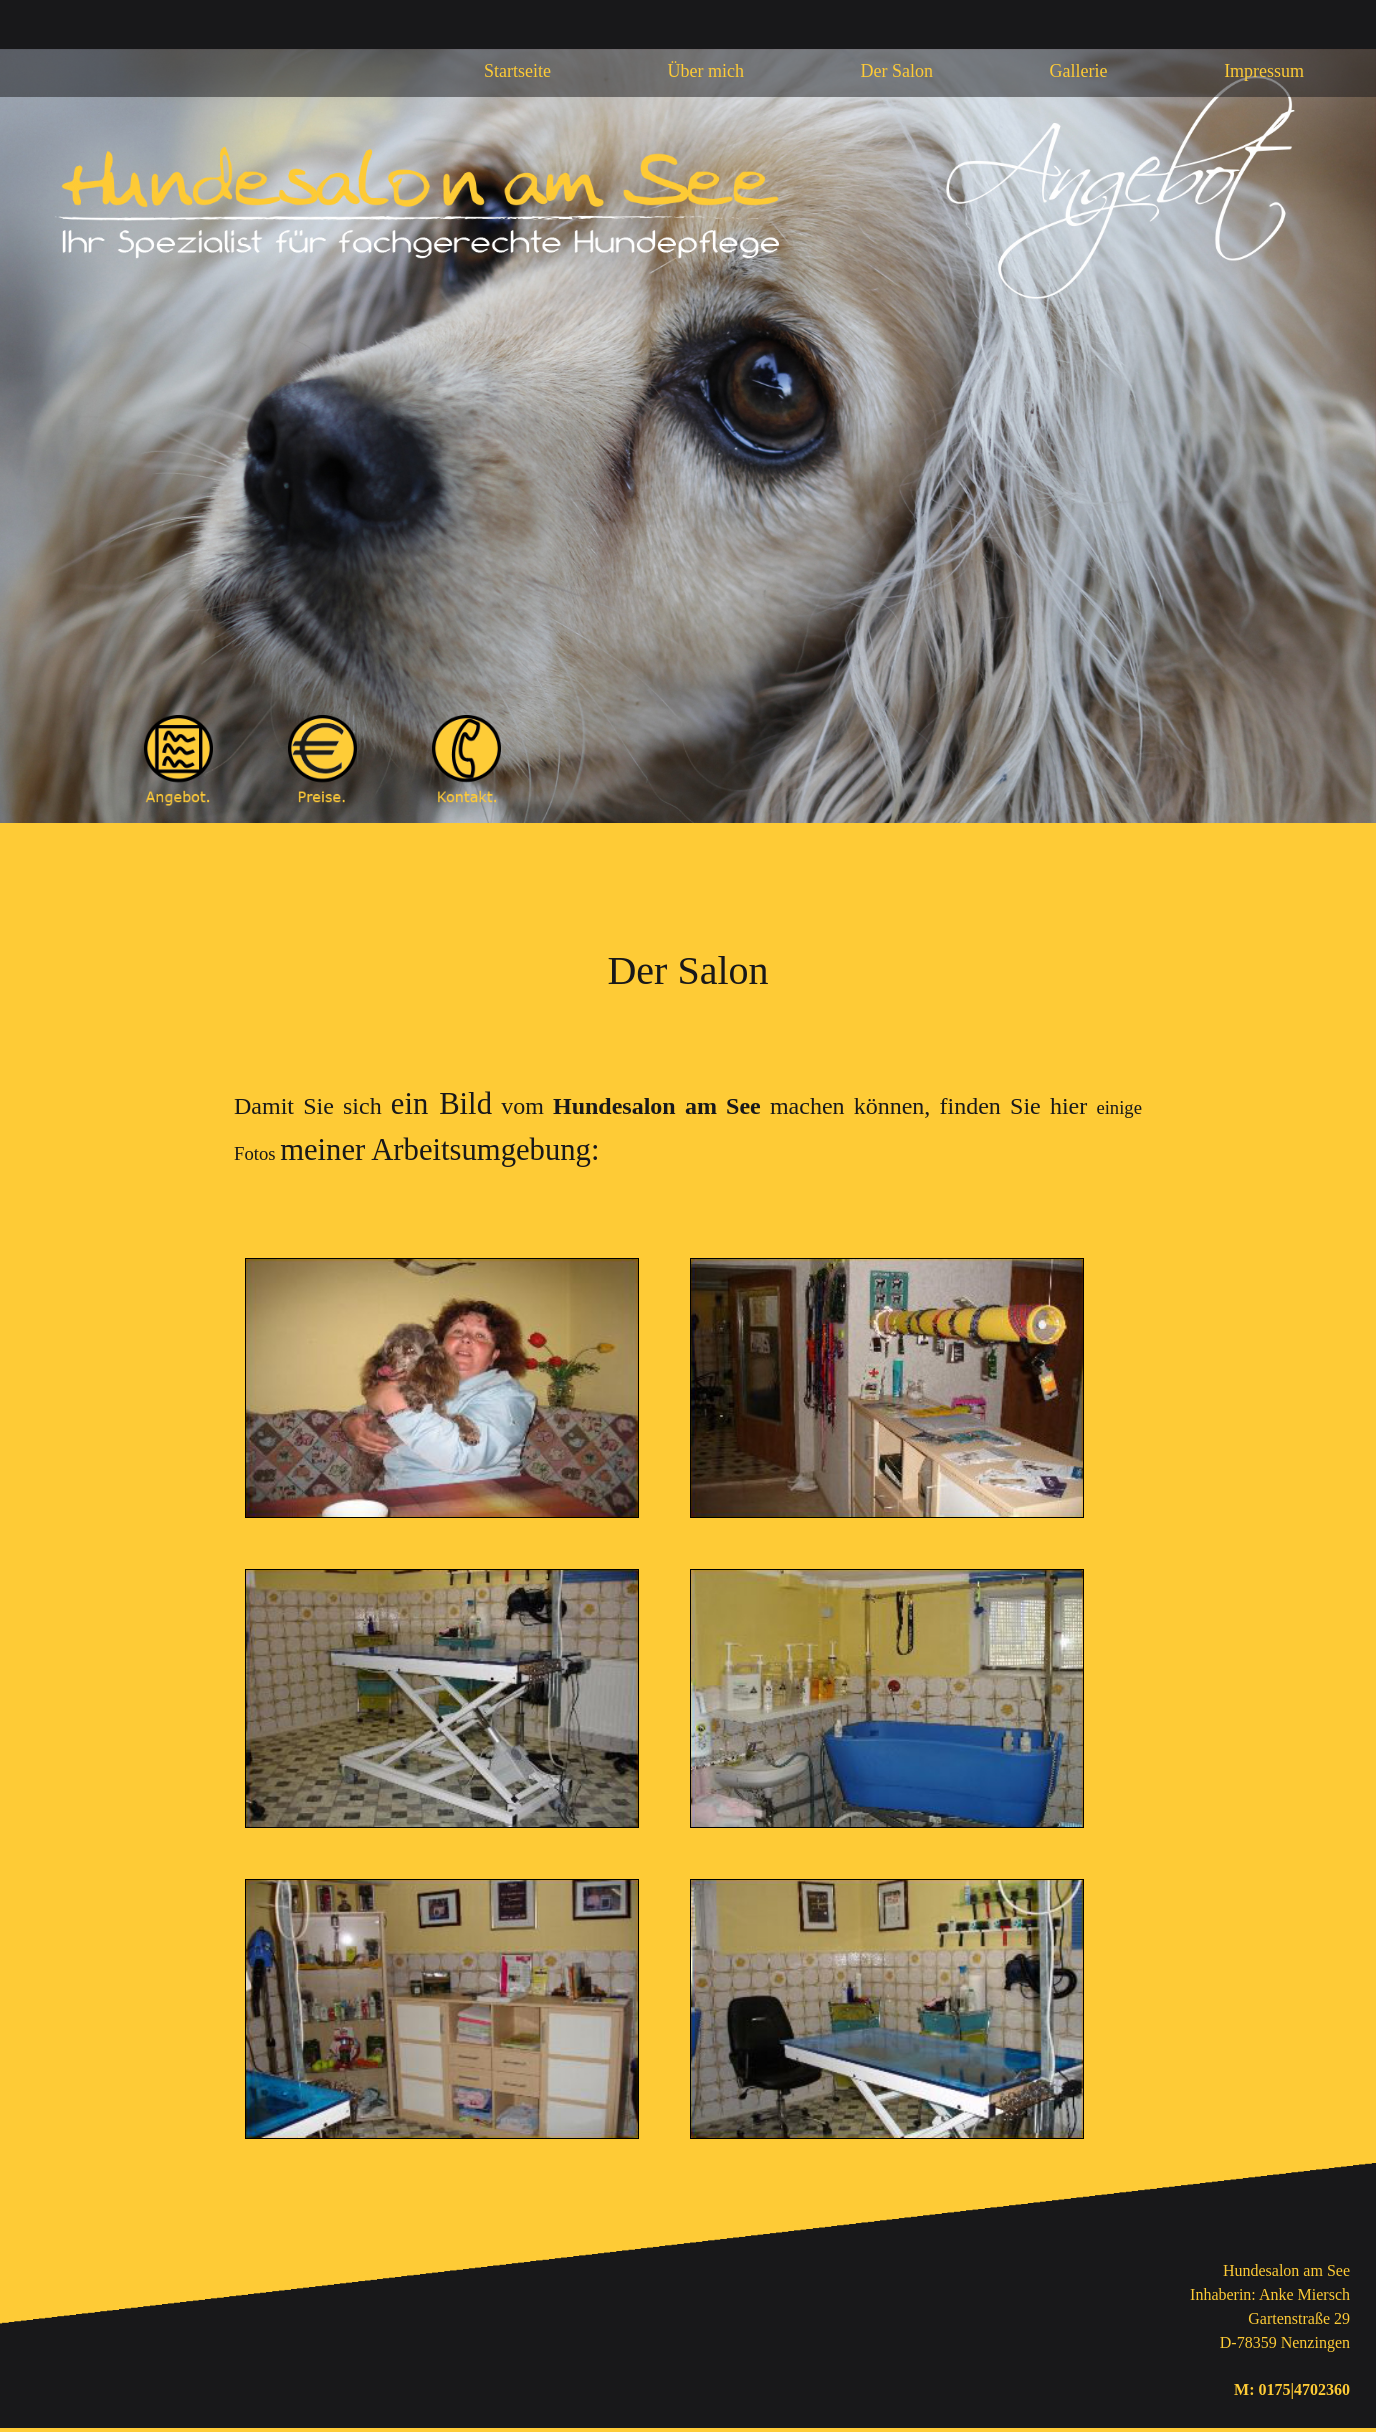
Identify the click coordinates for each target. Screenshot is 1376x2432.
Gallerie (1079, 71)
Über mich (706, 71)
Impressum (1264, 71)
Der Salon (897, 71)
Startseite (517, 71)
